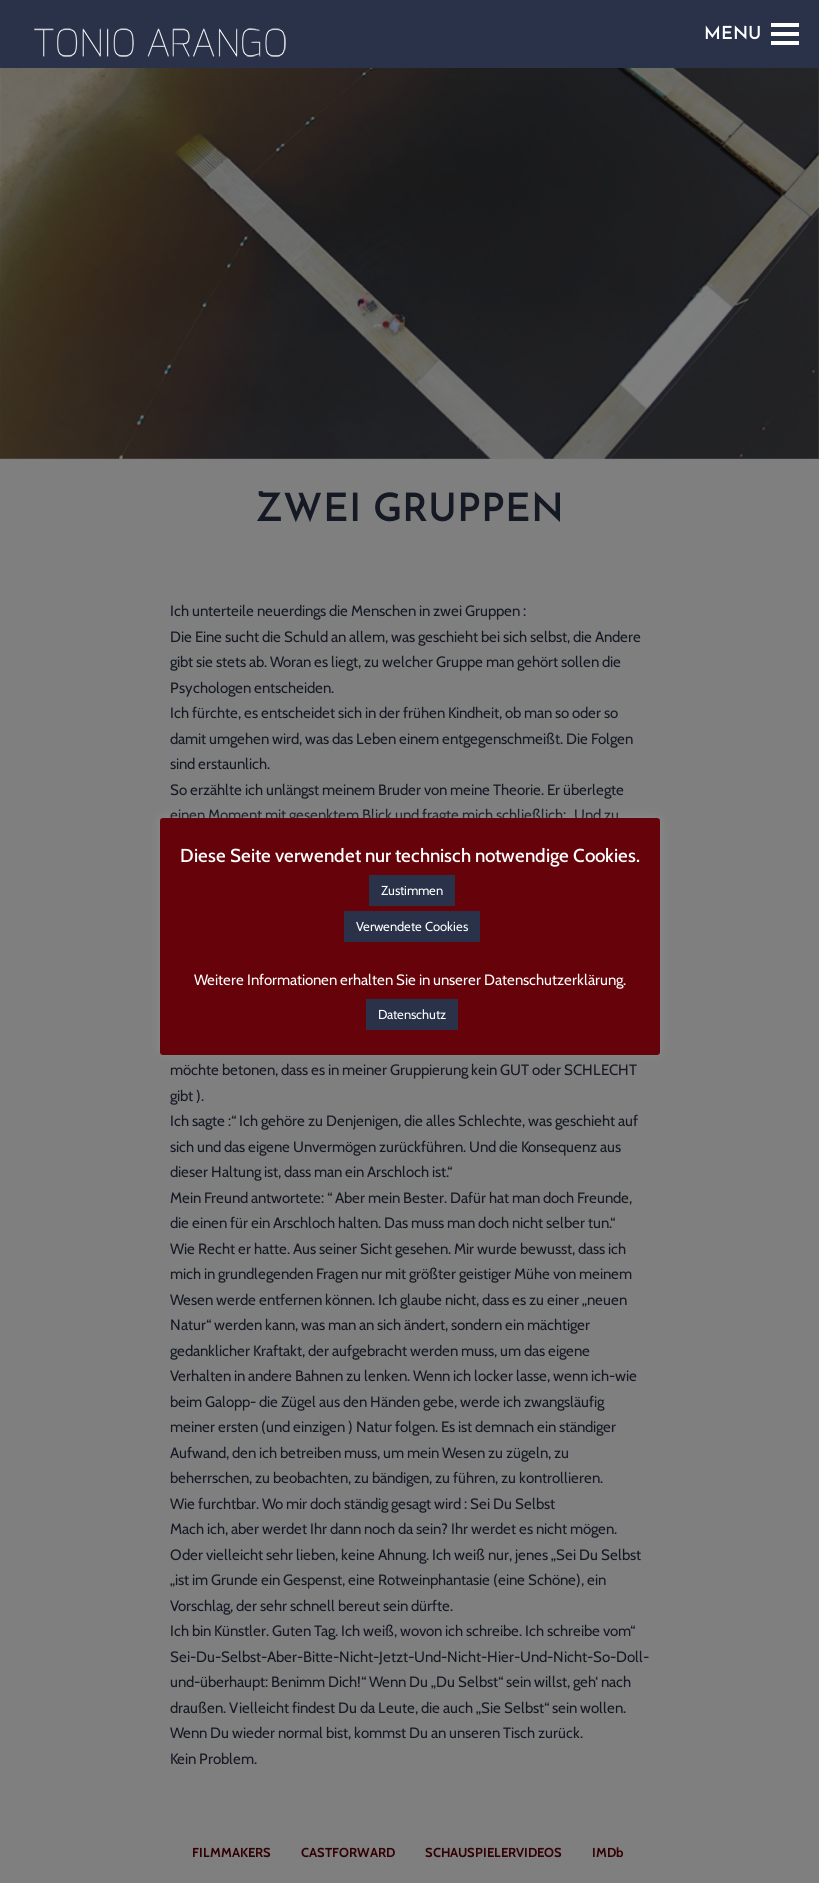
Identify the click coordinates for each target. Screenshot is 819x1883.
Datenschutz (412, 1014)
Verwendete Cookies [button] (412, 926)
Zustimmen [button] (412, 890)
